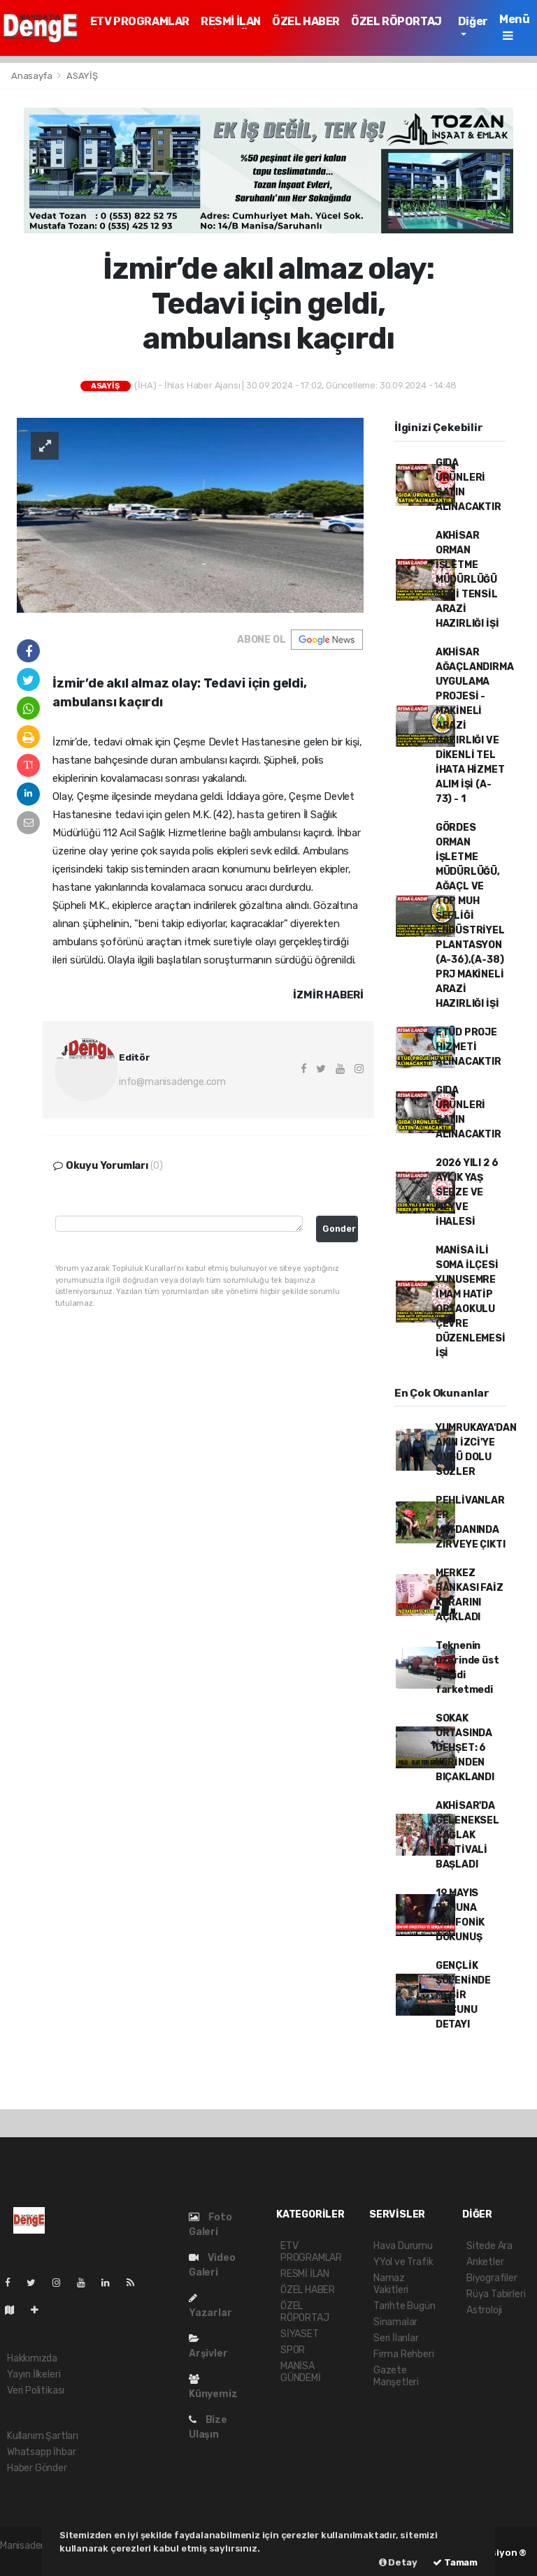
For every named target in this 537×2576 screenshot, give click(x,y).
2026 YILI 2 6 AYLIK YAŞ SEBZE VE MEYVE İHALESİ (467, 1192)
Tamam (455, 2562)
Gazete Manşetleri (396, 2376)
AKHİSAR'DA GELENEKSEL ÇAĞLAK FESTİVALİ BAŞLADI (467, 1835)
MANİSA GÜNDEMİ (300, 2372)
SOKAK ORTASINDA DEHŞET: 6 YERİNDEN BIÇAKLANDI (465, 1747)
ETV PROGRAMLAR (139, 21)
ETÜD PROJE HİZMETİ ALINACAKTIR (468, 1047)
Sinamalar (395, 2322)
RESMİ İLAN (231, 21)
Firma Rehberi (403, 2354)
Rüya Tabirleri (495, 2294)
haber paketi (27, 2560)
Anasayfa (32, 76)
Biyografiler (491, 2278)
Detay (398, 2562)
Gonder (339, 1228)
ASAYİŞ (82, 76)
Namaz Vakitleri (390, 2284)
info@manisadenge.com (172, 1082)
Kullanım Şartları (42, 2436)
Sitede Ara (489, 2246)
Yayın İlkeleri (33, 2374)
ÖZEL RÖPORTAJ (396, 21)
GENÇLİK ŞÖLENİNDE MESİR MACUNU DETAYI (463, 1995)
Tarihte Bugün (404, 2306)
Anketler (484, 2262)
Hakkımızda (32, 2358)
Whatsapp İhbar (41, 2452)
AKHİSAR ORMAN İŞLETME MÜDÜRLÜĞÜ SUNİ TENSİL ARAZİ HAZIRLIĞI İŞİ (467, 580)
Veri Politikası (35, 2390)
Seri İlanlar (396, 2338)
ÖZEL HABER (306, 21)
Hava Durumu (403, 2246)
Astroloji (484, 2310)
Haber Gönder (37, 2468)
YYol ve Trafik (403, 2262)
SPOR (292, 2350)
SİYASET (299, 2334)
